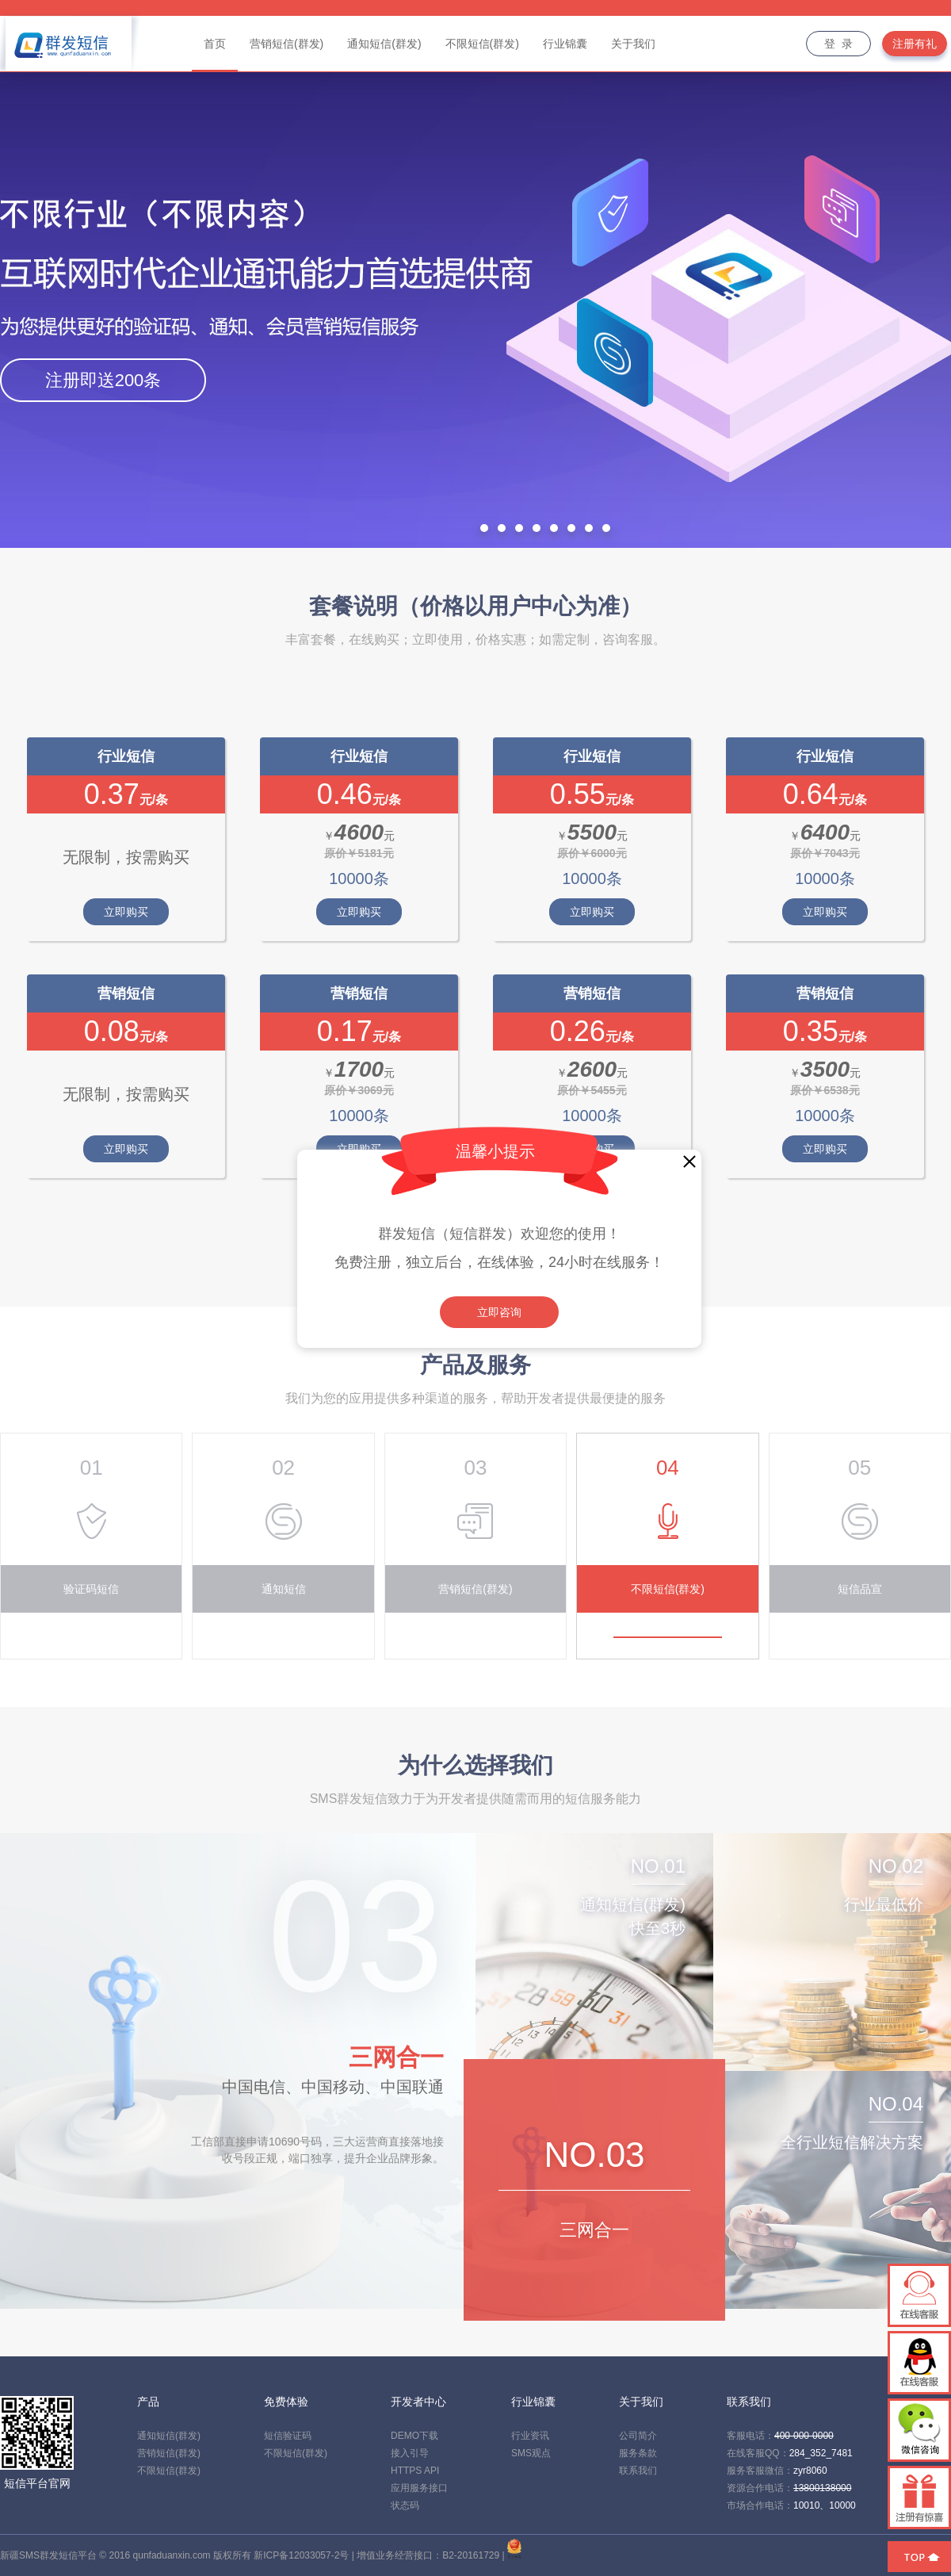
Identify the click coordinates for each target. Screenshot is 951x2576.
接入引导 (410, 2453)
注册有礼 (914, 43)
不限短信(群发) (169, 2470)
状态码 (405, 2505)
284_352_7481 (821, 2453)
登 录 (838, 43)
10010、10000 (824, 2505)
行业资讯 (530, 2435)
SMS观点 (531, 2453)
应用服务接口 (419, 2488)
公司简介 (638, 2435)
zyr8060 (810, 2470)
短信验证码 (287, 2435)
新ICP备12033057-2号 (301, 2555)
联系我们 (638, 2470)
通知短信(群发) (169, 2435)
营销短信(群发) (169, 2453)
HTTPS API (415, 2470)
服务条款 (638, 2453)
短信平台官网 (37, 2483)
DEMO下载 (414, 2435)
